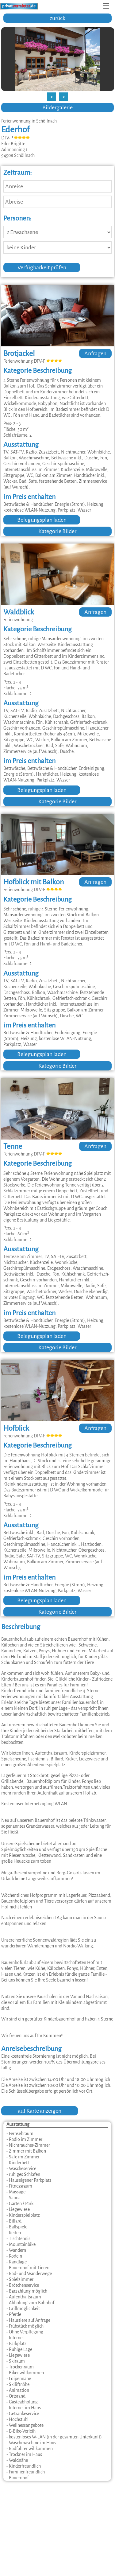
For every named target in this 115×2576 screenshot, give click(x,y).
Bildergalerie (57, 107)
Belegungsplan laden (42, 520)
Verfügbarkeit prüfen (41, 267)
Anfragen (95, 353)
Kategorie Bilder (57, 531)
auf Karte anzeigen (39, 2111)
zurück (57, 18)
